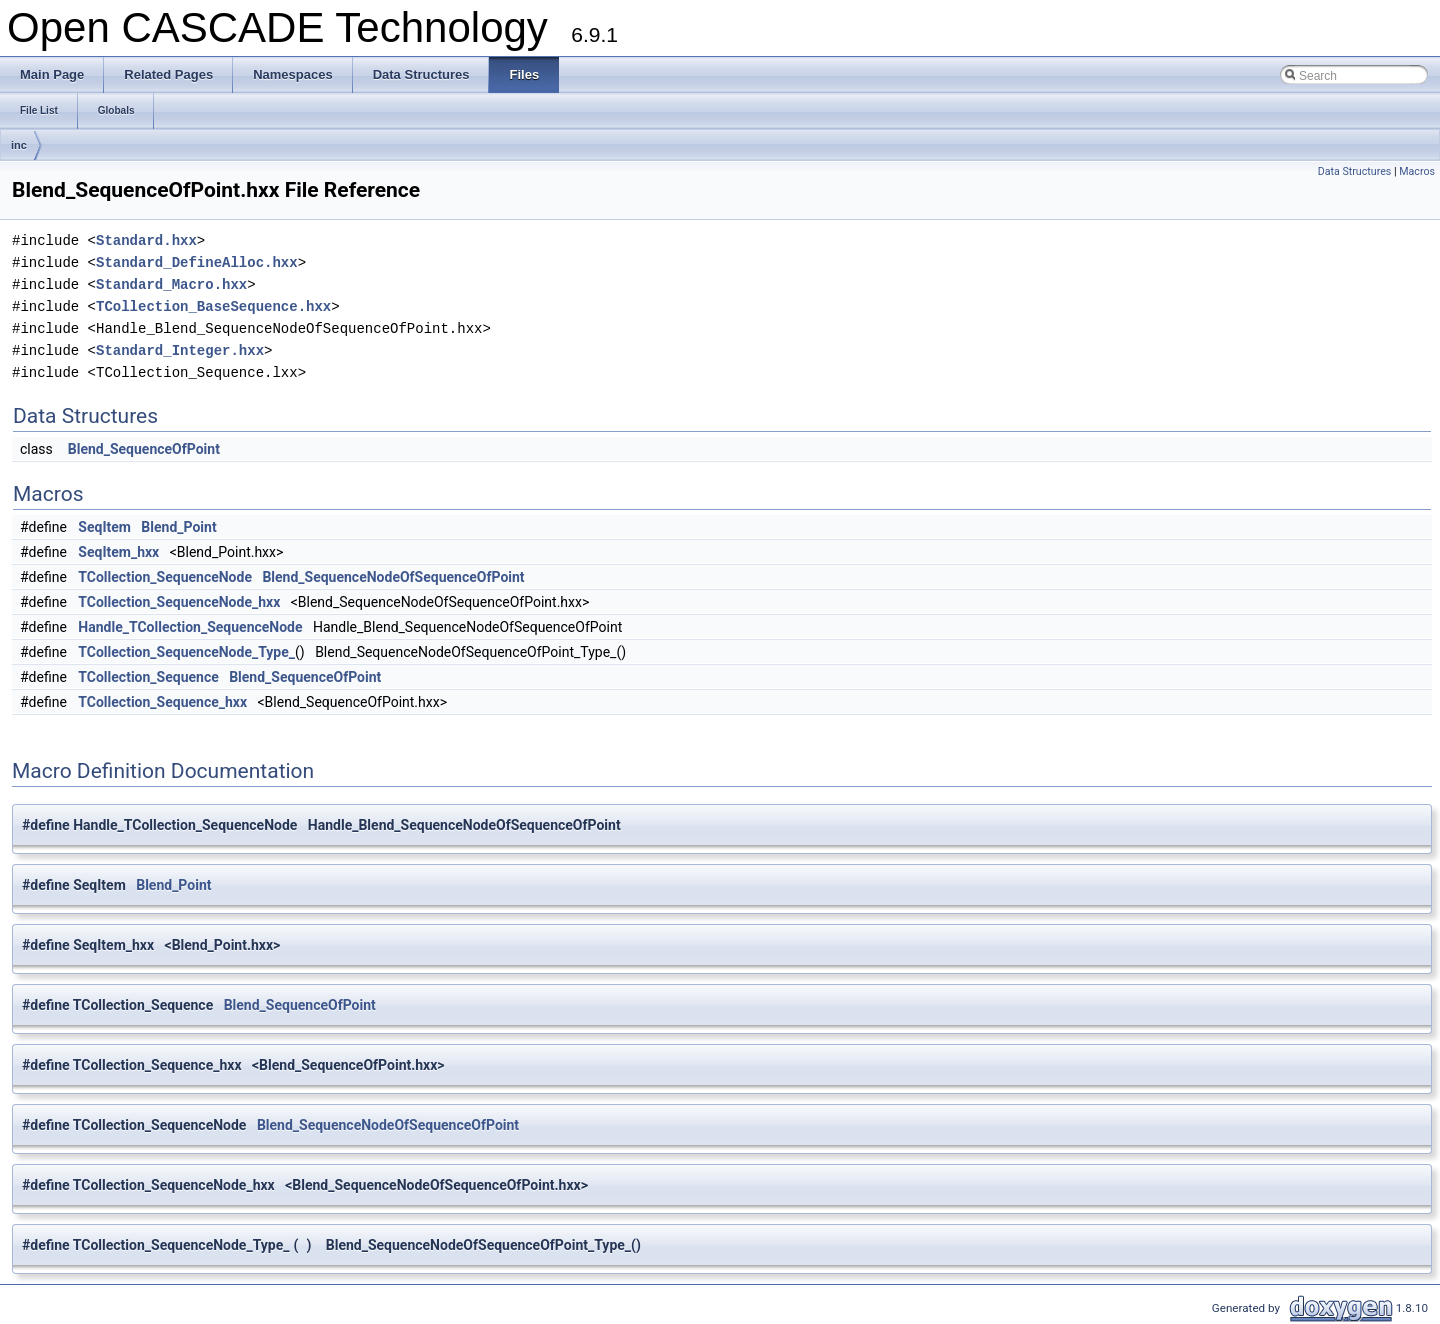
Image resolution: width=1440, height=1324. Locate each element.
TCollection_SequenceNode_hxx (179, 602)
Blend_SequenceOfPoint (144, 449)
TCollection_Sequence (148, 677)
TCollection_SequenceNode (165, 577)
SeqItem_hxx (118, 552)
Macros (1417, 171)
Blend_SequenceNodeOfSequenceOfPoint (393, 577)
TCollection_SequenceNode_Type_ (186, 652)
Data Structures (1355, 171)
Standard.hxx (146, 240)
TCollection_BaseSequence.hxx (213, 306)
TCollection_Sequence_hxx (162, 702)
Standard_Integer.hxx (180, 350)
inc (19, 145)
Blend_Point (178, 527)
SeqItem (104, 527)
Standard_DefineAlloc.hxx (197, 262)
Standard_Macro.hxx (171, 284)
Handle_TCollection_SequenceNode (190, 627)
